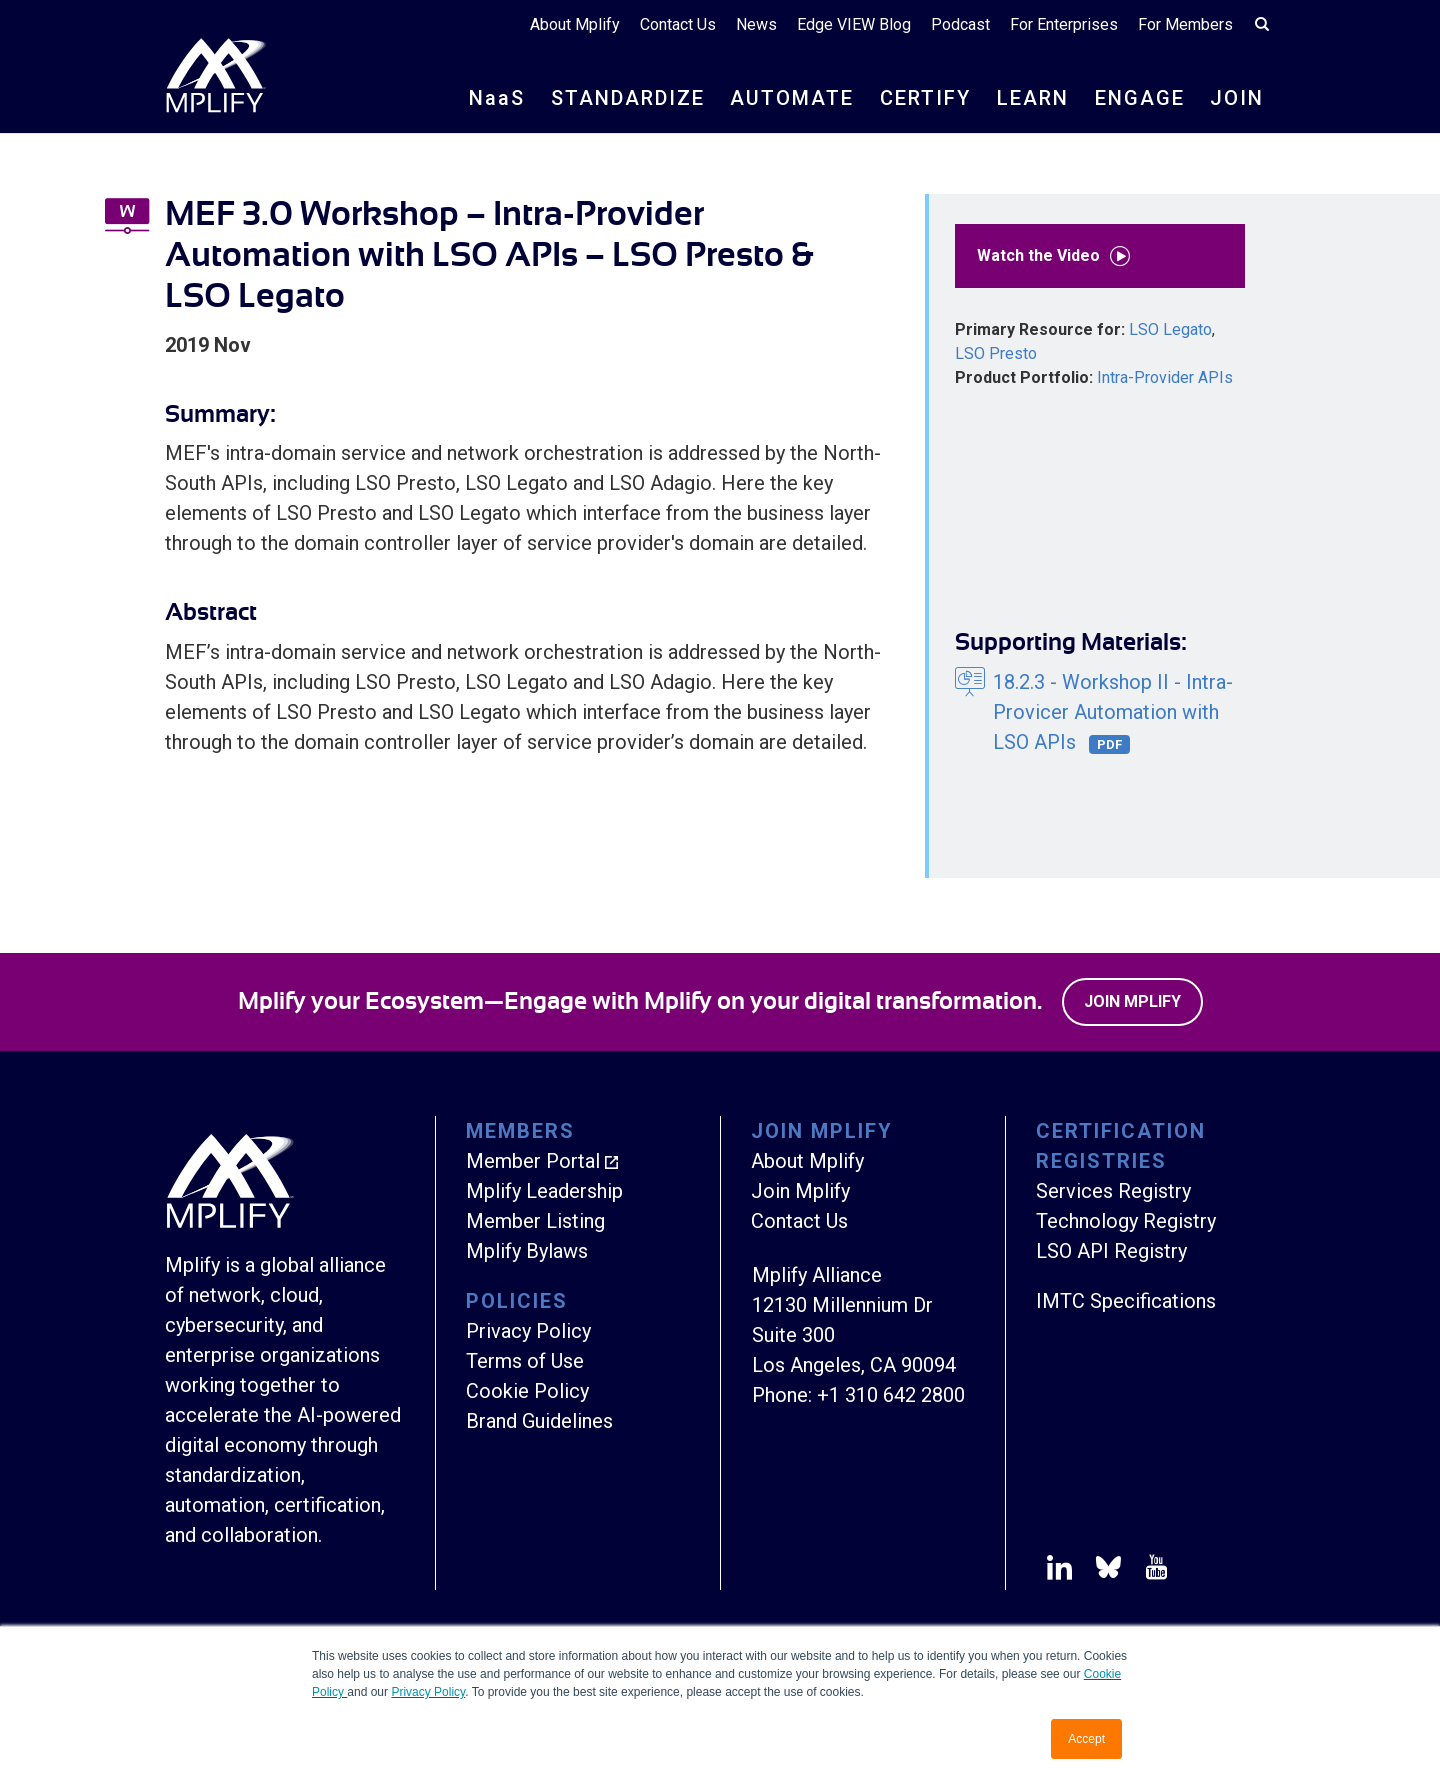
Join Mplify (1132, 1001)
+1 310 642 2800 (891, 1395)
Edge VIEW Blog (854, 24)
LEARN (1033, 98)
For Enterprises (1064, 24)
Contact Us (678, 24)
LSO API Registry (1111, 1251)
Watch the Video (1058, 256)
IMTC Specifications (1126, 1301)
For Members (1185, 24)
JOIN (1237, 98)
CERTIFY (925, 98)
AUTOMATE (792, 98)
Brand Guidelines (539, 1421)
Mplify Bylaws (527, 1251)
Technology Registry (1126, 1221)
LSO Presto (996, 353)
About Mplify (575, 24)
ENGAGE (1140, 98)
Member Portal (533, 1161)
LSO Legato (1170, 329)
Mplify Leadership (544, 1191)
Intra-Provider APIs (1165, 377)
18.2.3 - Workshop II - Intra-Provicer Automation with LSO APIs (1113, 712)
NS (497, 98)
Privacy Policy (428, 1692)
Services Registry (1113, 1191)
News (756, 24)
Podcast (960, 24)
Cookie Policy (527, 1391)
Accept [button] (1086, 1739)
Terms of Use (525, 1361)
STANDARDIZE (628, 98)
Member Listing (535, 1221)
